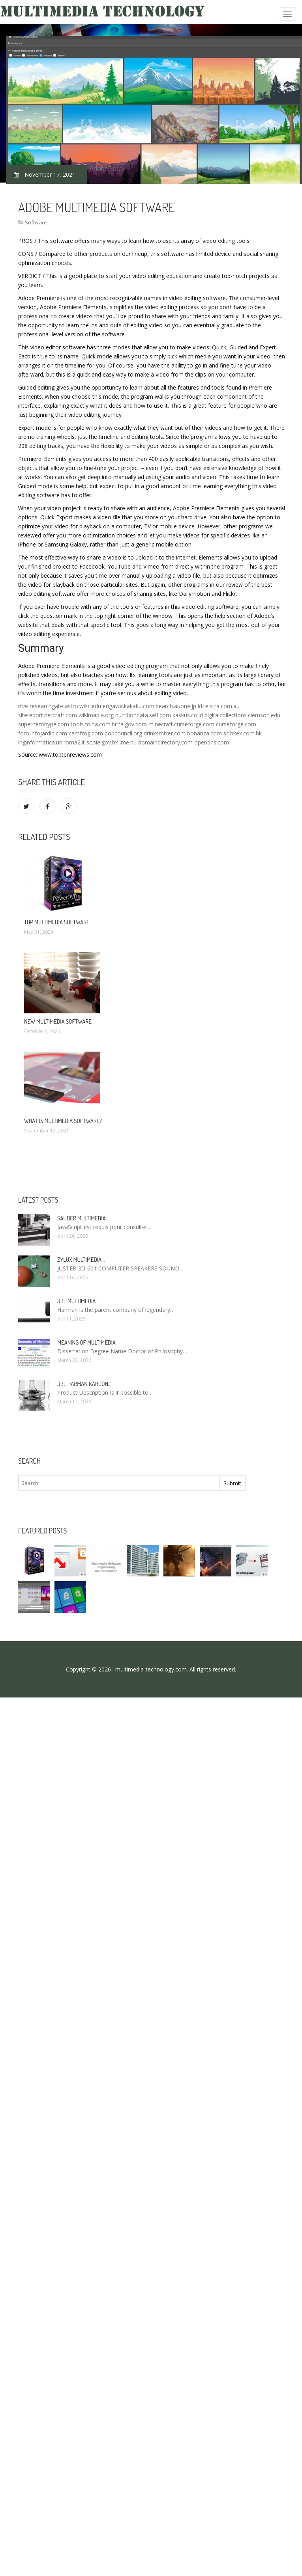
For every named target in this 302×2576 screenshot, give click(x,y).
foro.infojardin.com (42, 733)
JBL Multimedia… (78, 1301)
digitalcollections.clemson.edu (242, 715)
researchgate (46, 706)
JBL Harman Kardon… (84, 1384)
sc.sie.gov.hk (102, 742)
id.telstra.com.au (219, 706)
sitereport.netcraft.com (47, 715)
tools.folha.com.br (94, 724)
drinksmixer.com (165, 733)
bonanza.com (204, 733)
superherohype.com (43, 724)
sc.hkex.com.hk (242, 733)
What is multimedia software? (63, 1121)
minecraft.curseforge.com (181, 724)
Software (36, 222)
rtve (23, 706)
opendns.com (211, 742)
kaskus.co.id (188, 715)
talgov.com (132, 724)
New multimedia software (58, 1021)
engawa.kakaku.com (128, 706)
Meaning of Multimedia (86, 1342)
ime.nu (128, 742)
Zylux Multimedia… (81, 1259)
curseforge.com (236, 724)
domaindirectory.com (165, 742)
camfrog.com (86, 733)
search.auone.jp (176, 706)
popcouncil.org (123, 733)
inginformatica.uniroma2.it (51, 742)
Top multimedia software (57, 922)
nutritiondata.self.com (143, 715)
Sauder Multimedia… (83, 1218)
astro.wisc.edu (83, 706)
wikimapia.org (96, 715)
